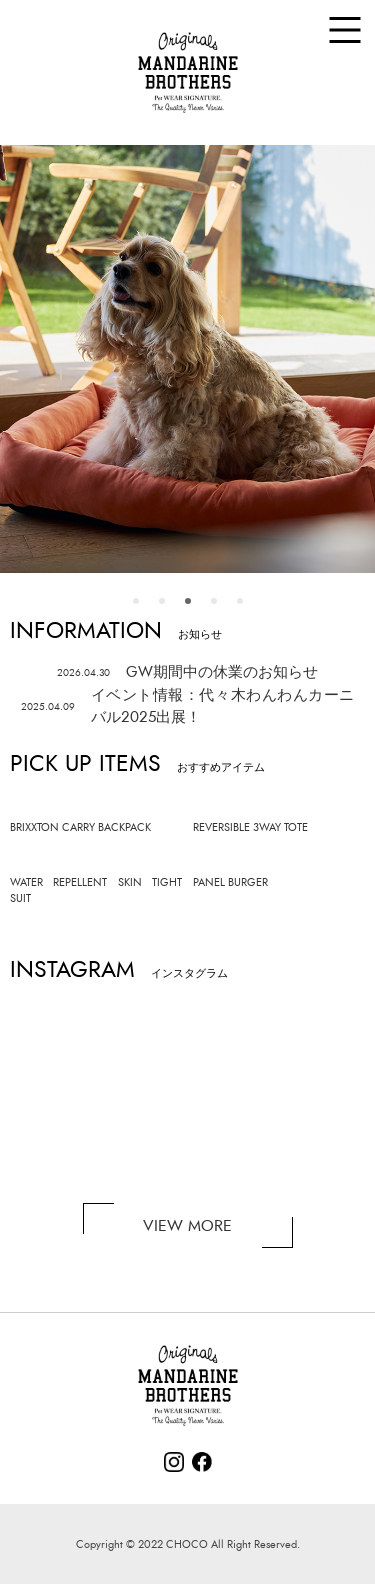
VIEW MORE (187, 1226)
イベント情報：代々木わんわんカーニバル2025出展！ (188, 707)
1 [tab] (136, 601)
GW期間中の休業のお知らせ (187, 672)
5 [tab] (240, 601)
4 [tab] (214, 601)
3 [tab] (188, 601)
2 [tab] (162, 601)
